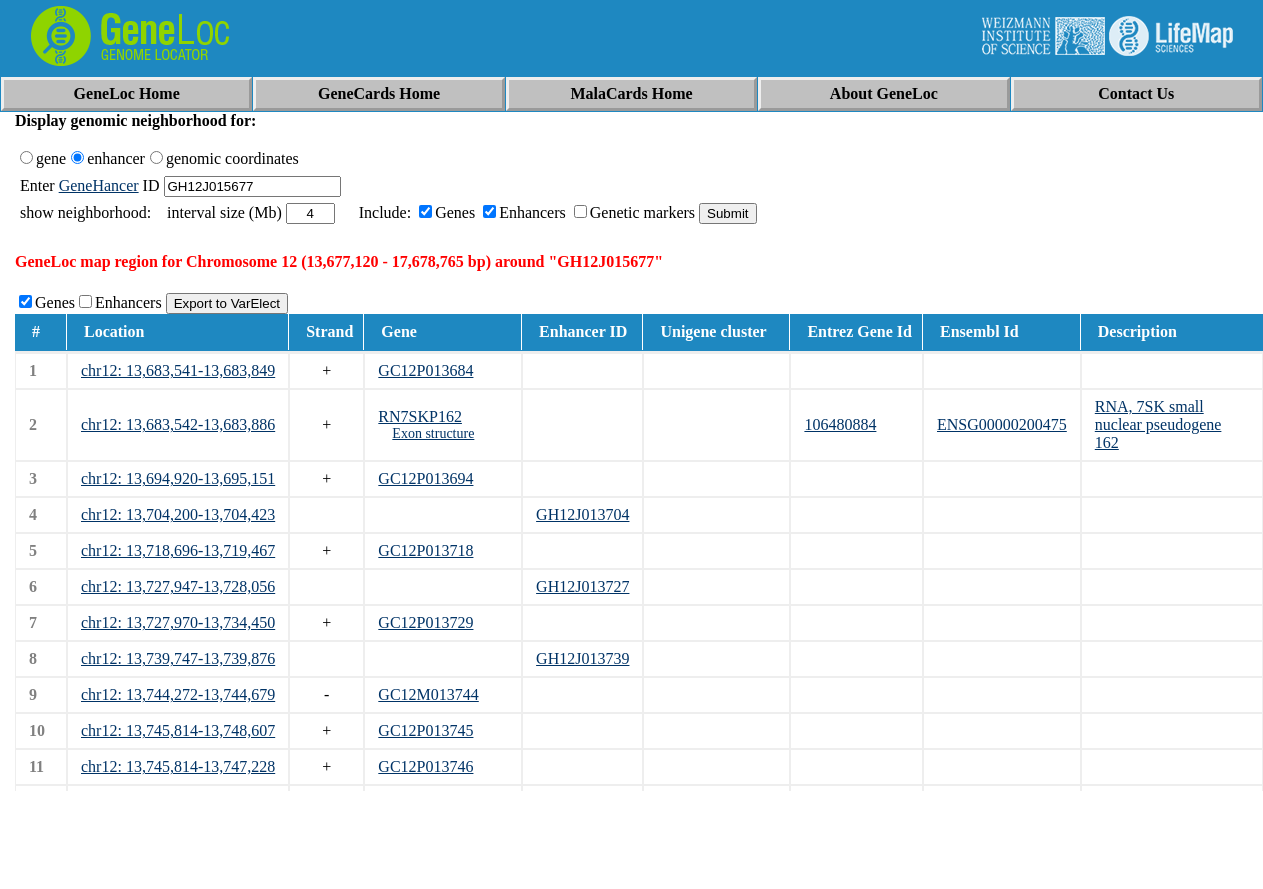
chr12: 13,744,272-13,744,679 (178, 694)
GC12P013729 (425, 622)
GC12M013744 (428, 694)
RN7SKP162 (420, 416)
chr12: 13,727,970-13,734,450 (178, 622)
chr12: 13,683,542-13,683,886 (178, 424)
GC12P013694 (425, 478)
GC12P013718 (425, 550)
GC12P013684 (425, 370)
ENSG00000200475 (1002, 424)
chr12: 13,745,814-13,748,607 (178, 730)
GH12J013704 (582, 514)
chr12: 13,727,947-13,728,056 (178, 586)
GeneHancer (99, 185)
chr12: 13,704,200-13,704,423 (178, 514)
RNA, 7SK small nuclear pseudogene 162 (1158, 424)
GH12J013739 (582, 658)
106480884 (840, 424)
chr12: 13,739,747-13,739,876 (178, 658)
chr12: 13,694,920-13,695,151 (178, 478)
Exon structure (433, 433)
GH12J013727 (582, 586)
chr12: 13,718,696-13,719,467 (178, 550)
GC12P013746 (425, 766)
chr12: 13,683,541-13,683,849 (178, 370)
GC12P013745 (425, 730)
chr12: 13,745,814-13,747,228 (178, 766)
